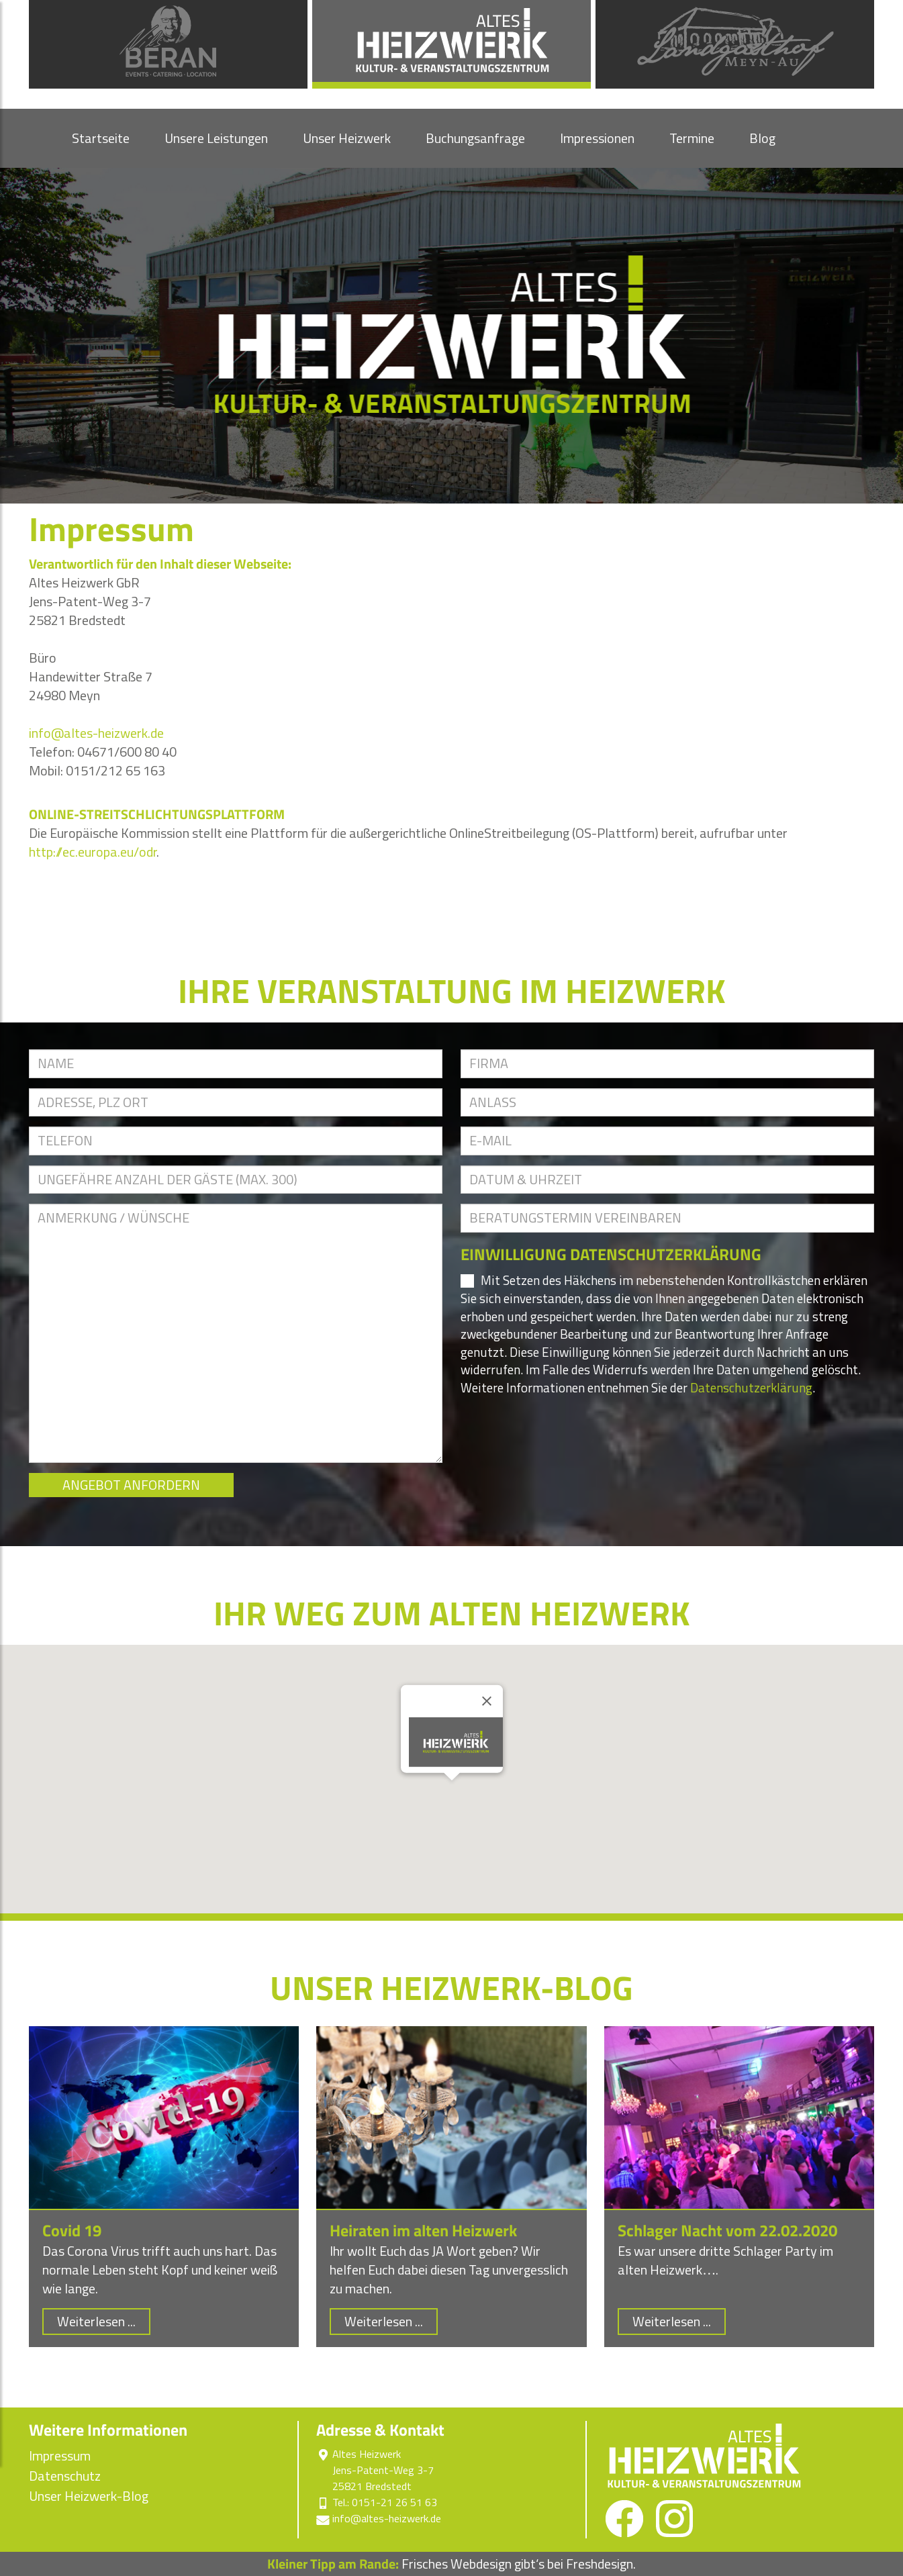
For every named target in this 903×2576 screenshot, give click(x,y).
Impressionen (597, 138)
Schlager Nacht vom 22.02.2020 (727, 2230)
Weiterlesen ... (96, 2321)
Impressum (60, 2456)
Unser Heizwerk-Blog (88, 2496)
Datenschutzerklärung (751, 1387)
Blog (762, 138)
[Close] (487, 1701)
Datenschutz (65, 2476)
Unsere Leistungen (216, 138)
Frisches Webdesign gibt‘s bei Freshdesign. (451, 2563)
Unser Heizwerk (347, 138)
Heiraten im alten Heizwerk (423, 2230)
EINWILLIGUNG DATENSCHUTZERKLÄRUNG (611, 1254)
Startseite (101, 138)
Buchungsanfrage (475, 138)
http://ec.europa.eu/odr (93, 851)
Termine (691, 138)
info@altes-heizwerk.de (96, 732)
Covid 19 (71, 2230)
